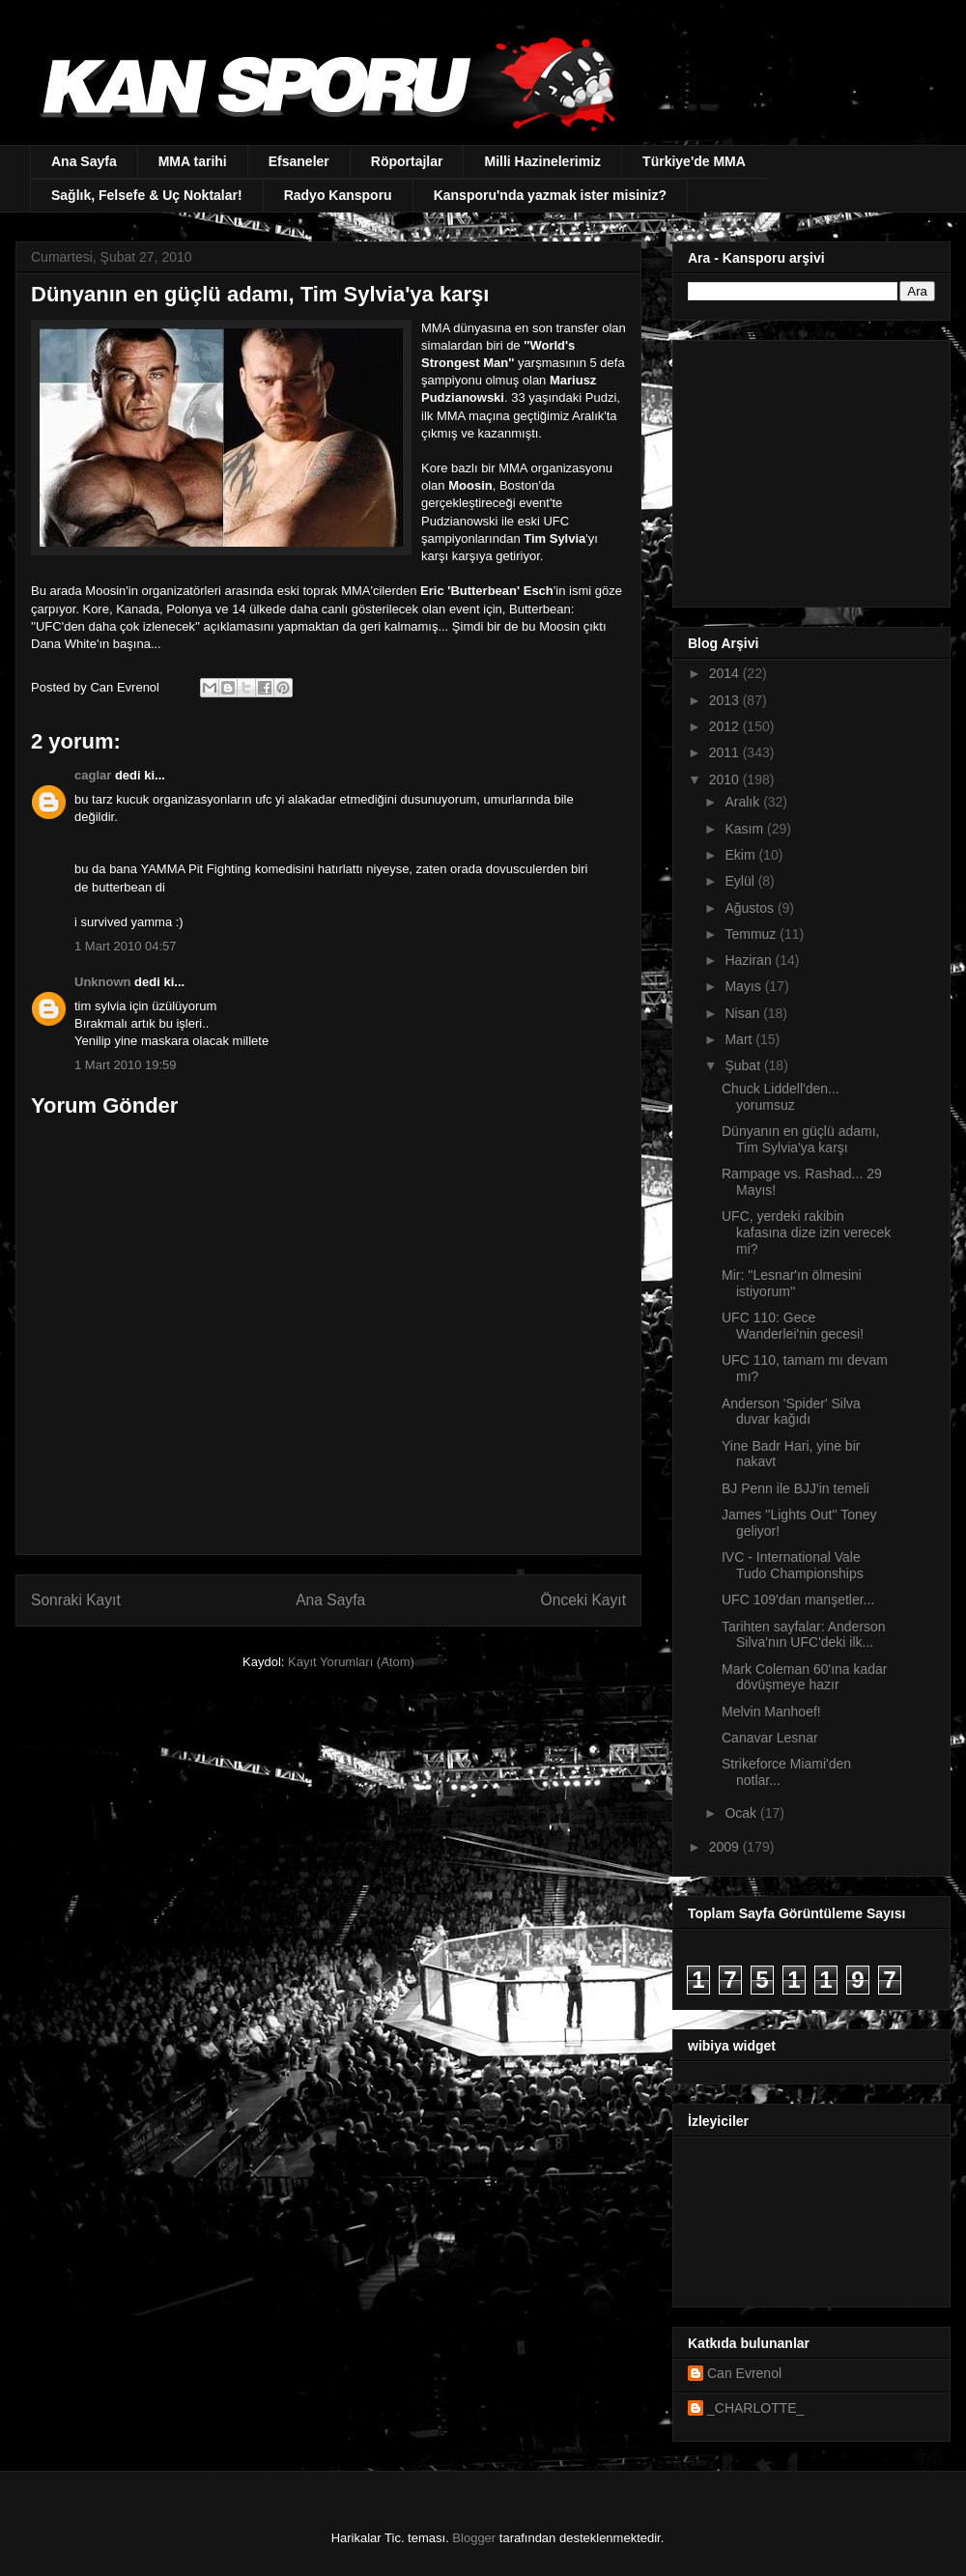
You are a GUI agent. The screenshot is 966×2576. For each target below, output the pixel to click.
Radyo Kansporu (338, 195)
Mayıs (744, 986)
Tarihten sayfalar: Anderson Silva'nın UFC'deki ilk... (804, 1635)
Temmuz (752, 934)
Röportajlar (407, 161)
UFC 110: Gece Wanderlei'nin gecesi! (793, 1326)
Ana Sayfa (84, 161)
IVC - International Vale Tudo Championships (793, 1565)
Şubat (743, 1065)
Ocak (742, 1813)
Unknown (102, 982)
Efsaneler (299, 161)
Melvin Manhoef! (771, 1711)
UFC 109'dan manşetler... (798, 1599)
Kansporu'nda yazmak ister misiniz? (550, 195)
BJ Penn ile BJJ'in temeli (795, 1488)
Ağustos (750, 908)
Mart (739, 1039)
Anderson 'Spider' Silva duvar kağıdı (791, 1412)
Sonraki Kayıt (76, 1600)
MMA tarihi (192, 161)
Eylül (740, 881)
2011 (726, 752)
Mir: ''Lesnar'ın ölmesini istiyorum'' (792, 1283)
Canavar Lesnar (770, 1737)
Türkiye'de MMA (694, 161)
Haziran (749, 960)
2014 (726, 673)
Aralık (743, 801)
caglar (92, 775)
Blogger (474, 2538)
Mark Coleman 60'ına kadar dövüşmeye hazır (805, 1677)
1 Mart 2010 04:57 (125, 946)
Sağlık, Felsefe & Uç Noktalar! (146, 195)
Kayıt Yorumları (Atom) (351, 1662)
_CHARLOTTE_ (755, 2408)
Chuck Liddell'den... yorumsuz (780, 1097)
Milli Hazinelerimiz (542, 161)
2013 (726, 700)
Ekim (741, 855)
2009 (726, 1846)
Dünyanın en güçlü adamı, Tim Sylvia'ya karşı (800, 1139)
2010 (726, 779)
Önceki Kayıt (583, 1600)
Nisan (743, 1013)
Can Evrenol (744, 2373)
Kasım (745, 828)
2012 (726, 726)
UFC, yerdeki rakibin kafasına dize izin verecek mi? (806, 1232)
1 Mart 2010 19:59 (125, 1065)
